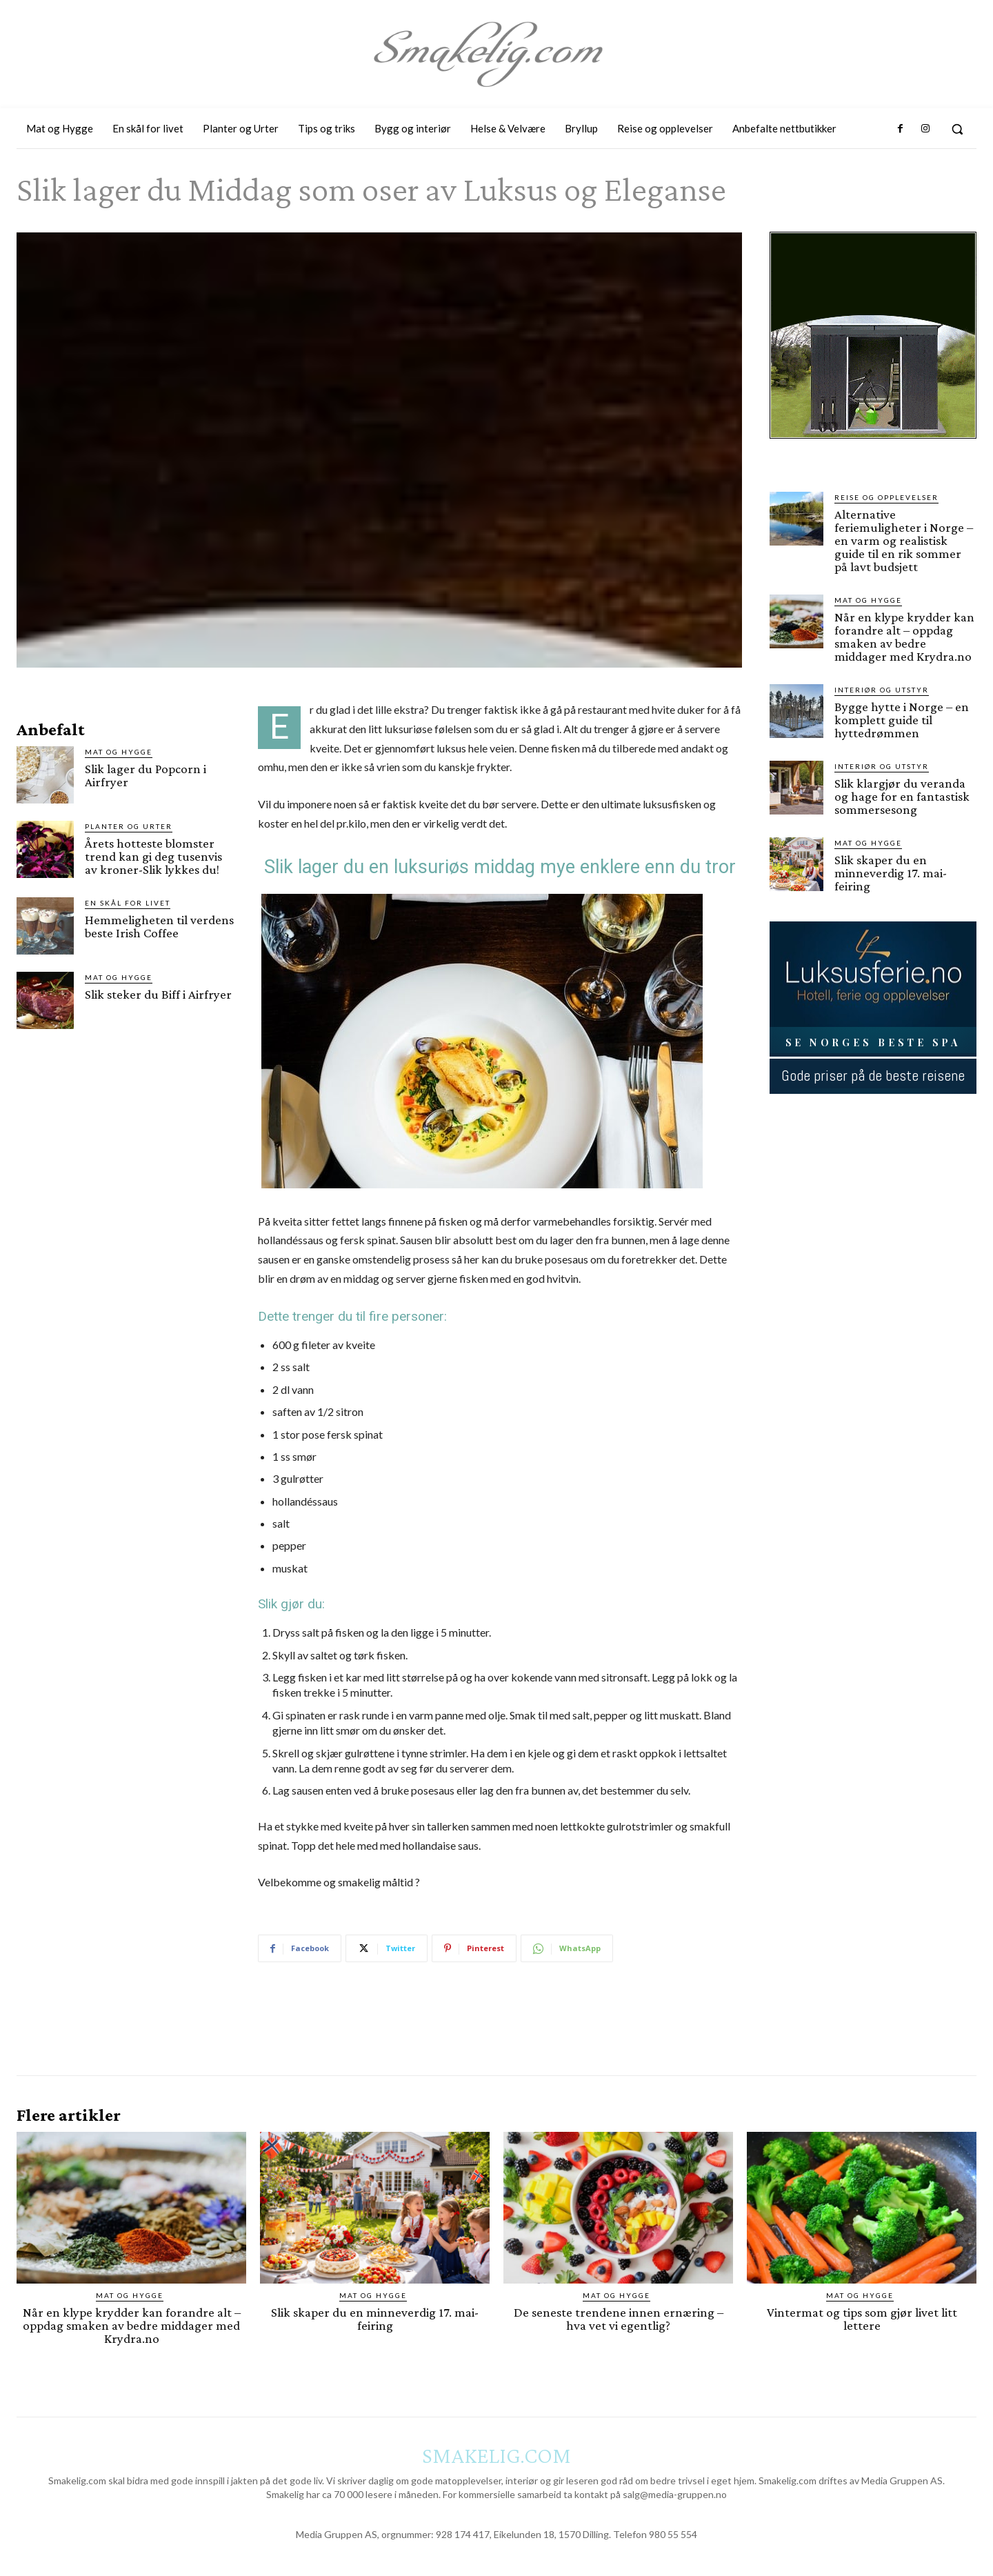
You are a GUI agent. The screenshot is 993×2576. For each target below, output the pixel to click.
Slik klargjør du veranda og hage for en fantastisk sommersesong (902, 796)
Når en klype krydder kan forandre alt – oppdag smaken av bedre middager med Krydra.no (904, 636)
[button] (957, 129)
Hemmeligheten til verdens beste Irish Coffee (159, 926)
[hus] (873, 449)
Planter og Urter (128, 826)
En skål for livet (127, 903)
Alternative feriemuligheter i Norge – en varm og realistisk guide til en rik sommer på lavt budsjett (903, 540)
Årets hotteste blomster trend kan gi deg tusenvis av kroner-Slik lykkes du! (153, 856)
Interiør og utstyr (881, 690)
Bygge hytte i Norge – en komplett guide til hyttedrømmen (901, 719)
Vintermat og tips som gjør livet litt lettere (862, 2319)
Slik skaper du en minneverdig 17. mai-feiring (890, 872)
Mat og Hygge (118, 752)
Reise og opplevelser (886, 497)
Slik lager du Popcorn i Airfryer (145, 775)
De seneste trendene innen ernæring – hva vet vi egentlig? (618, 2319)
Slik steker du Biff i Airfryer (158, 994)
